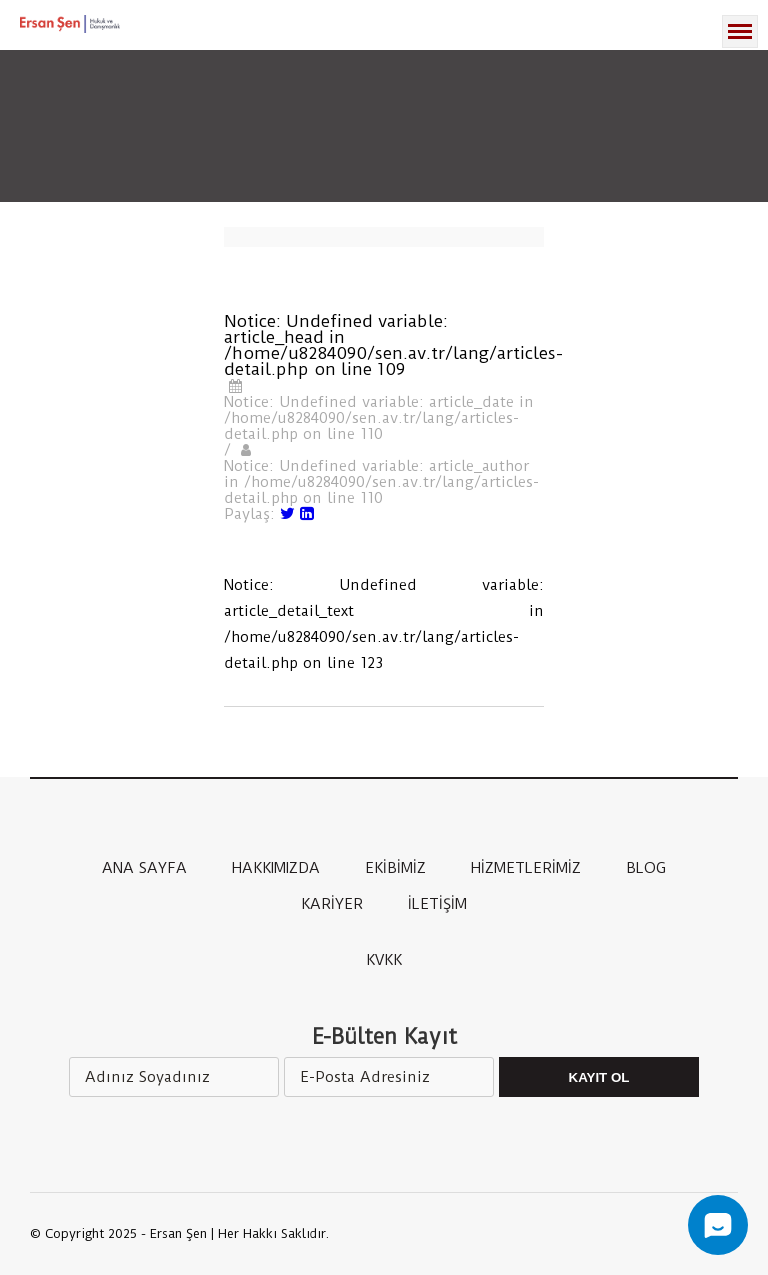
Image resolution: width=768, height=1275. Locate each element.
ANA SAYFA (144, 868)
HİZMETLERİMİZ (526, 868)
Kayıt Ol (599, 1077)
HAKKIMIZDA (276, 868)
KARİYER (332, 904)
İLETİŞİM (437, 904)
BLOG (646, 868)
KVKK (384, 960)
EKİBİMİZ (395, 868)
